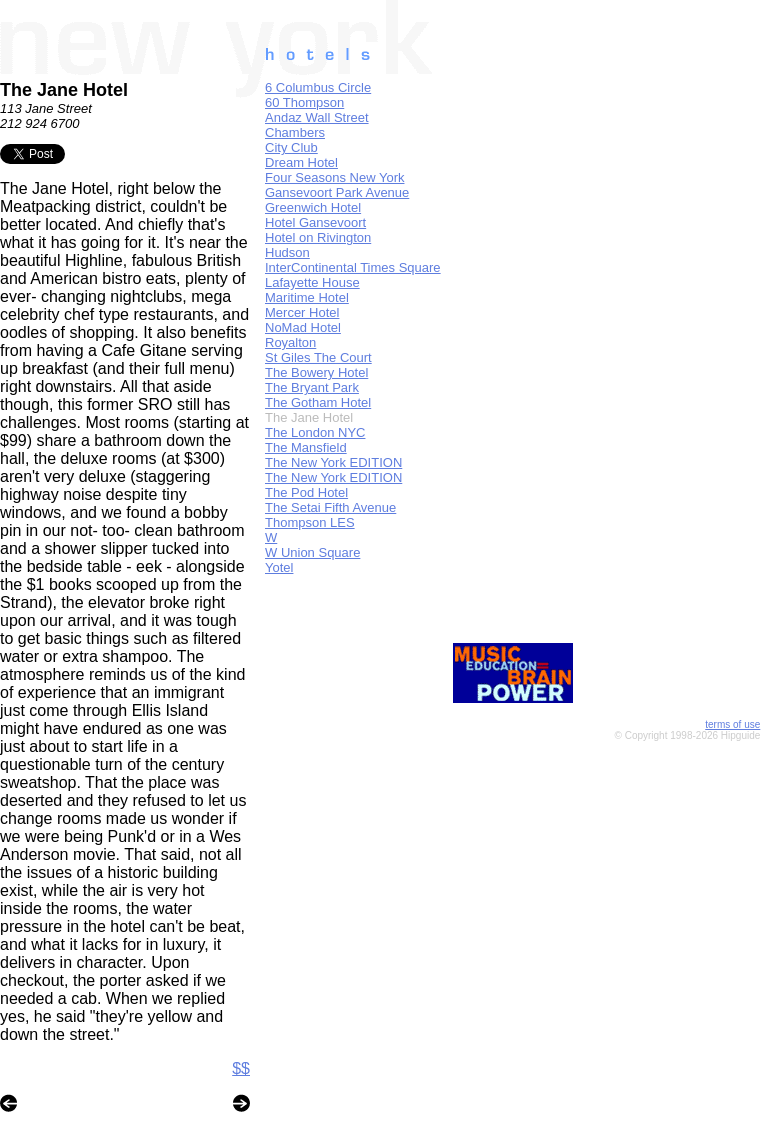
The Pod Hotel (306, 492)
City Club (291, 147)
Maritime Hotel (307, 297)
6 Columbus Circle (318, 87)
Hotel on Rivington (318, 237)
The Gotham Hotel (318, 402)
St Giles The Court (318, 357)
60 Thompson (304, 102)
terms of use (732, 724)
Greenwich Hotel (313, 207)
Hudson (287, 252)
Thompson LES (310, 522)
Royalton (290, 342)
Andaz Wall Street (317, 117)
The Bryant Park (312, 387)
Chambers (295, 132)
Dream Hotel (301, 162)
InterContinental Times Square (353, 267)
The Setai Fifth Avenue (330, 507)
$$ (241, 1068)
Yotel (279, 567)
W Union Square (312, 552)
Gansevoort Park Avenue (337, 192)
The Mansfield (306, 447)
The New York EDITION (333, 462)
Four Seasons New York (334, 177)
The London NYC (315, 432)
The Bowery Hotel (316, 372)
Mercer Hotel (302, 312)
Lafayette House (312, 282)
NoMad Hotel (303, 327)
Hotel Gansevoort (315, 222)
